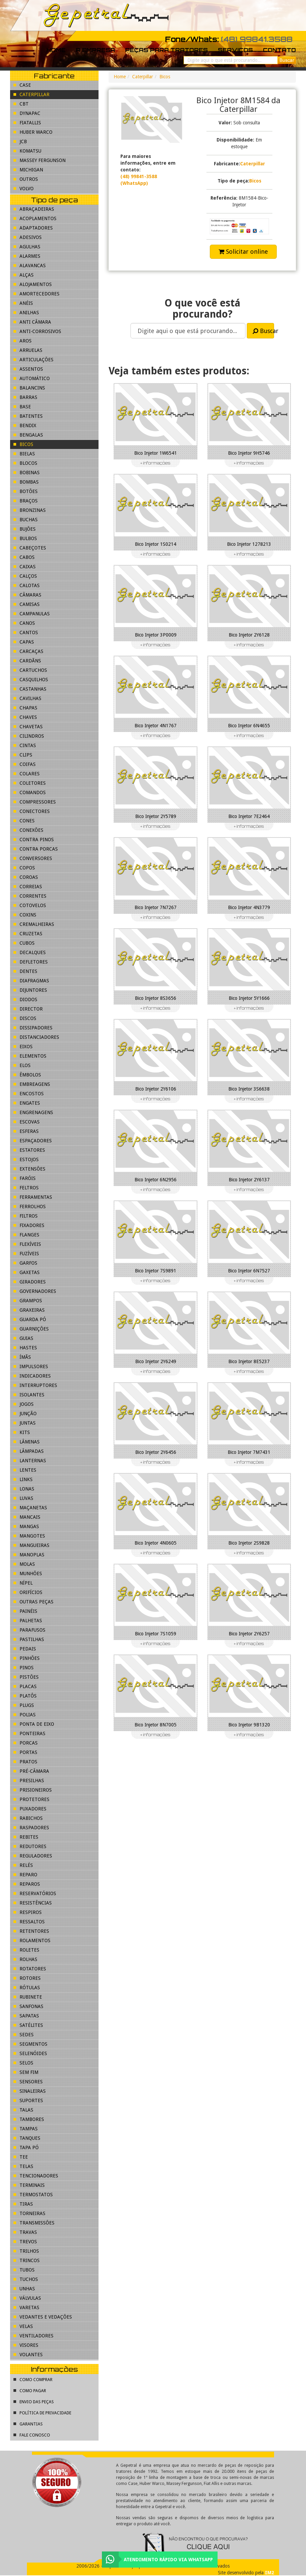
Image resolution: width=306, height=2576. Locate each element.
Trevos (25, 2241)
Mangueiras (31, 1545)
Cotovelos (29, 905)
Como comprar (32, 2379)
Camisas (26, 604)
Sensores (28, 2081)
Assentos (28, 369)
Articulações (33, 359)
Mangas (26, 1526)
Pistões (26, 1677)
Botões (25, 491)
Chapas (25, 707)
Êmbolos (27, 1074)
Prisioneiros (32, 1790)
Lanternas (29, 1460)
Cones (24, 820)
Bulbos (25, 538)
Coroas (25, 877)
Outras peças (33, 1601)
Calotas (26, 585)
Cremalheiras (33, 924)
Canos (24, 623)
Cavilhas (27, 698)
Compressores (34, 802)
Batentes (28, 416)
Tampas (25, 2128)
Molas (24, 1564)
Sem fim (25, 2072)
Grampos (27, 1300)
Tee (20, 2157)
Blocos (25, 463)
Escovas (26, 1122)
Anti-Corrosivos (37, 331)
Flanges (26, 1234)
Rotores (27, 1978)
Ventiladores (33, 2335)
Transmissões (33, 2222)
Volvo (23, 188)
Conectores (31, 811)
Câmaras (27, 595)
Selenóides (30, 2053)
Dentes (25, 971)
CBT (21, 104)
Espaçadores (32, 1140)
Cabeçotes (29, 547)
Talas (23, 2110)
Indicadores (32, 1376)
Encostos (28, 1093)
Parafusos (29, 1630)
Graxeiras (29, 1310)
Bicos (164, 76)
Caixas (24, 566)
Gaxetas (26, 1272)
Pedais (24, 1648)
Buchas (25, 519)
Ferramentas (32, 1197)
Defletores (30, 962)
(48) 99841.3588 (257, 39)
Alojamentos (32, 284)
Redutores (29, 1846)
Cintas (24, 745)
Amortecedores (36, 293)
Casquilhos (30, 679)
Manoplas (28, 1554)
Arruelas (27, 350)
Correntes (29, 896)
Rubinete (27, 1997)
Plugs (23, 1705)
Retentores (31, 1931)
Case (22, 85)
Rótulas (26, 1987)
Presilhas (28, 1780)
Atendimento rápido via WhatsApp (168, 2559)
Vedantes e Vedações (42, 2317)
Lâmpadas (28, 1451)
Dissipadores (32, 1027)
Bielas (24, 453)
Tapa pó (26, 2147)
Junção (25, 1413)
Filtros (25, 1216)
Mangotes (29, 1536)
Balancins (29, 388)
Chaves (25, 717)
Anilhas (26, 312)
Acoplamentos (34, 218)
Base (22, 406)
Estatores (29, 1150)
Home (56, 49)
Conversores (32, 858)
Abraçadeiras (33, 209)
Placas (25, 1686)
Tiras (23, 2204)
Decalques (29, 952)
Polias (24, 1714)
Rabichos (28, 1818)
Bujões (24, 529)
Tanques (26, 2138)
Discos (24, 1018)
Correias (27, 886)
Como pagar (29, 2390)
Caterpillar (142, 76)
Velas (23, 2326)
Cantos (25, 632)
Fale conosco (31, 2435)
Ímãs (22, 1357)
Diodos (25, 999)
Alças (23, 275)
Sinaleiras (29, 2091)
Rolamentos (31, 1940)
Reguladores (32, 1855)
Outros (25, 179)
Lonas (23, 1488)
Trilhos (26, 2251)
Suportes (28, 2100)
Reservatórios (34, 1893)
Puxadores (29, 1808)
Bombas (26, 482)
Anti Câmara (32, 322)
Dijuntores (30, 990)
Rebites (25, 1837)
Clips (22, 755)
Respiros (27, 1912)
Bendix (24, 425)
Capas (23, 642)
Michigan (28, 169)
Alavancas (29, 265)
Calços (25, 576)
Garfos (25, 1263)
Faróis (24, 1178)
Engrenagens (33, 1112)
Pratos (25, 1761)
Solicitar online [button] (243, 251)
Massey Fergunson (39, 160)
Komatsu (27, 151)
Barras (25, 397)
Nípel (23, 1583)
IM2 (269, 2572)
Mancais (26, 1517)
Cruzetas (27, 933)
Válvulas (27, 2298)
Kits (21, 1432)
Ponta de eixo (33, 1724)
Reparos (26, 1884)
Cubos (24, 943)
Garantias (28, 2423)
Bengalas (28, 435)
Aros (22, 340)
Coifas (24, 764)
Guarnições (31, 1329)
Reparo (25, 1874)
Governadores (34, 1291)
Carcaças (28, 651)
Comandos (29, 792)
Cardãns (27, 660)
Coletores (29, 783)
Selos (23, 2063)
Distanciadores (36, 1037)
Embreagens (31, 1084)
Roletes (26, 1950)
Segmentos (30, 2044)
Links (23, 1479)
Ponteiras (29, 1733)
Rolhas (25, 1959)
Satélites (28, 2025)
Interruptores (35, 1385)
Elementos (29, 1056)
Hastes (25, 1347)
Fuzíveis (26, 1253)
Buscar (263, 330)
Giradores (29, 1281)
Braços (25, 500)
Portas (25, 1752)
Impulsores (30, 1366)
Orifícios (27, 1592)
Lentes (24, 1470)
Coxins (24, 914)
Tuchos (25, 2279)
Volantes (28, 2354)
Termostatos (33, 2194)
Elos (22, 1065)
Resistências (32, 1903)
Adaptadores (33, 228)
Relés (23, 1865)
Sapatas (26, 2015)
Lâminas (26, 1441)
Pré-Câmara (31, 1771)
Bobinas (26, 472)
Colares (26, 773)
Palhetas (27, 1620)
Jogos (23, 1404)
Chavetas (28, 726)
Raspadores (31, 1827)
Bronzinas (29, 510)
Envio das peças (33, 2401)
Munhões (27, 1573)
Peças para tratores (166, 49)
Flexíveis (27, 1244)
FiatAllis (27, 122)
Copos (24, 867)
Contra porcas (35, 849)
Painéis (25, 1611)
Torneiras (29, 2213)
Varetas (26, 2307)
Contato (279, 49)
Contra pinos (33, 839)
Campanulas (31, 613)
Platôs (25, 1696)
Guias (23, 1338)
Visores (25, 2345)
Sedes (23, 2034)
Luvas (23, 1498)
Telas (23, 2166)
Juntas (24, 1423)
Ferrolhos (29, 1206)
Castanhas (29, 689)
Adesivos (27, 237)
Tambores (28, 2119)
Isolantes (28, 1394)
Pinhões (26, 1658)
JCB (20, 141)
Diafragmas (31, 980)
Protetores (31, 1799)
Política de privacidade (42, 2412)
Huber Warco (32, 132)
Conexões (28, 830)
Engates (26, 1103)
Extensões (29, 1169)
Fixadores (28, 1225)
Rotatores (29, 1968)
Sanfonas (28, 2006)
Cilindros (28, 736)
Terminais (29, 2185)
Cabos (24, 557)
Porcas (25, 1743)
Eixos (23, 1046)
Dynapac (26, 113)
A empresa (95, 49)
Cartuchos (30, 670)
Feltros (26, 1187)
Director (28, 1009)
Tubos (24, 2270)
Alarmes (26, 256)
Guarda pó (29, 1319)
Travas (25, 2232)
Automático (31, 378)
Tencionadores (35, 2175)
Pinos (23, 1667)
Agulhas (26, 246)
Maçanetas (30, 1507)
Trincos (26, 2260)
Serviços (235, 49)
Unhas (24, 2288)
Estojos (26, 1159)
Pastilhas (28, 1639)
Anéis (23, 303)
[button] (239, 226)
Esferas (26, 1131)
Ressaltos (29, 1921)
